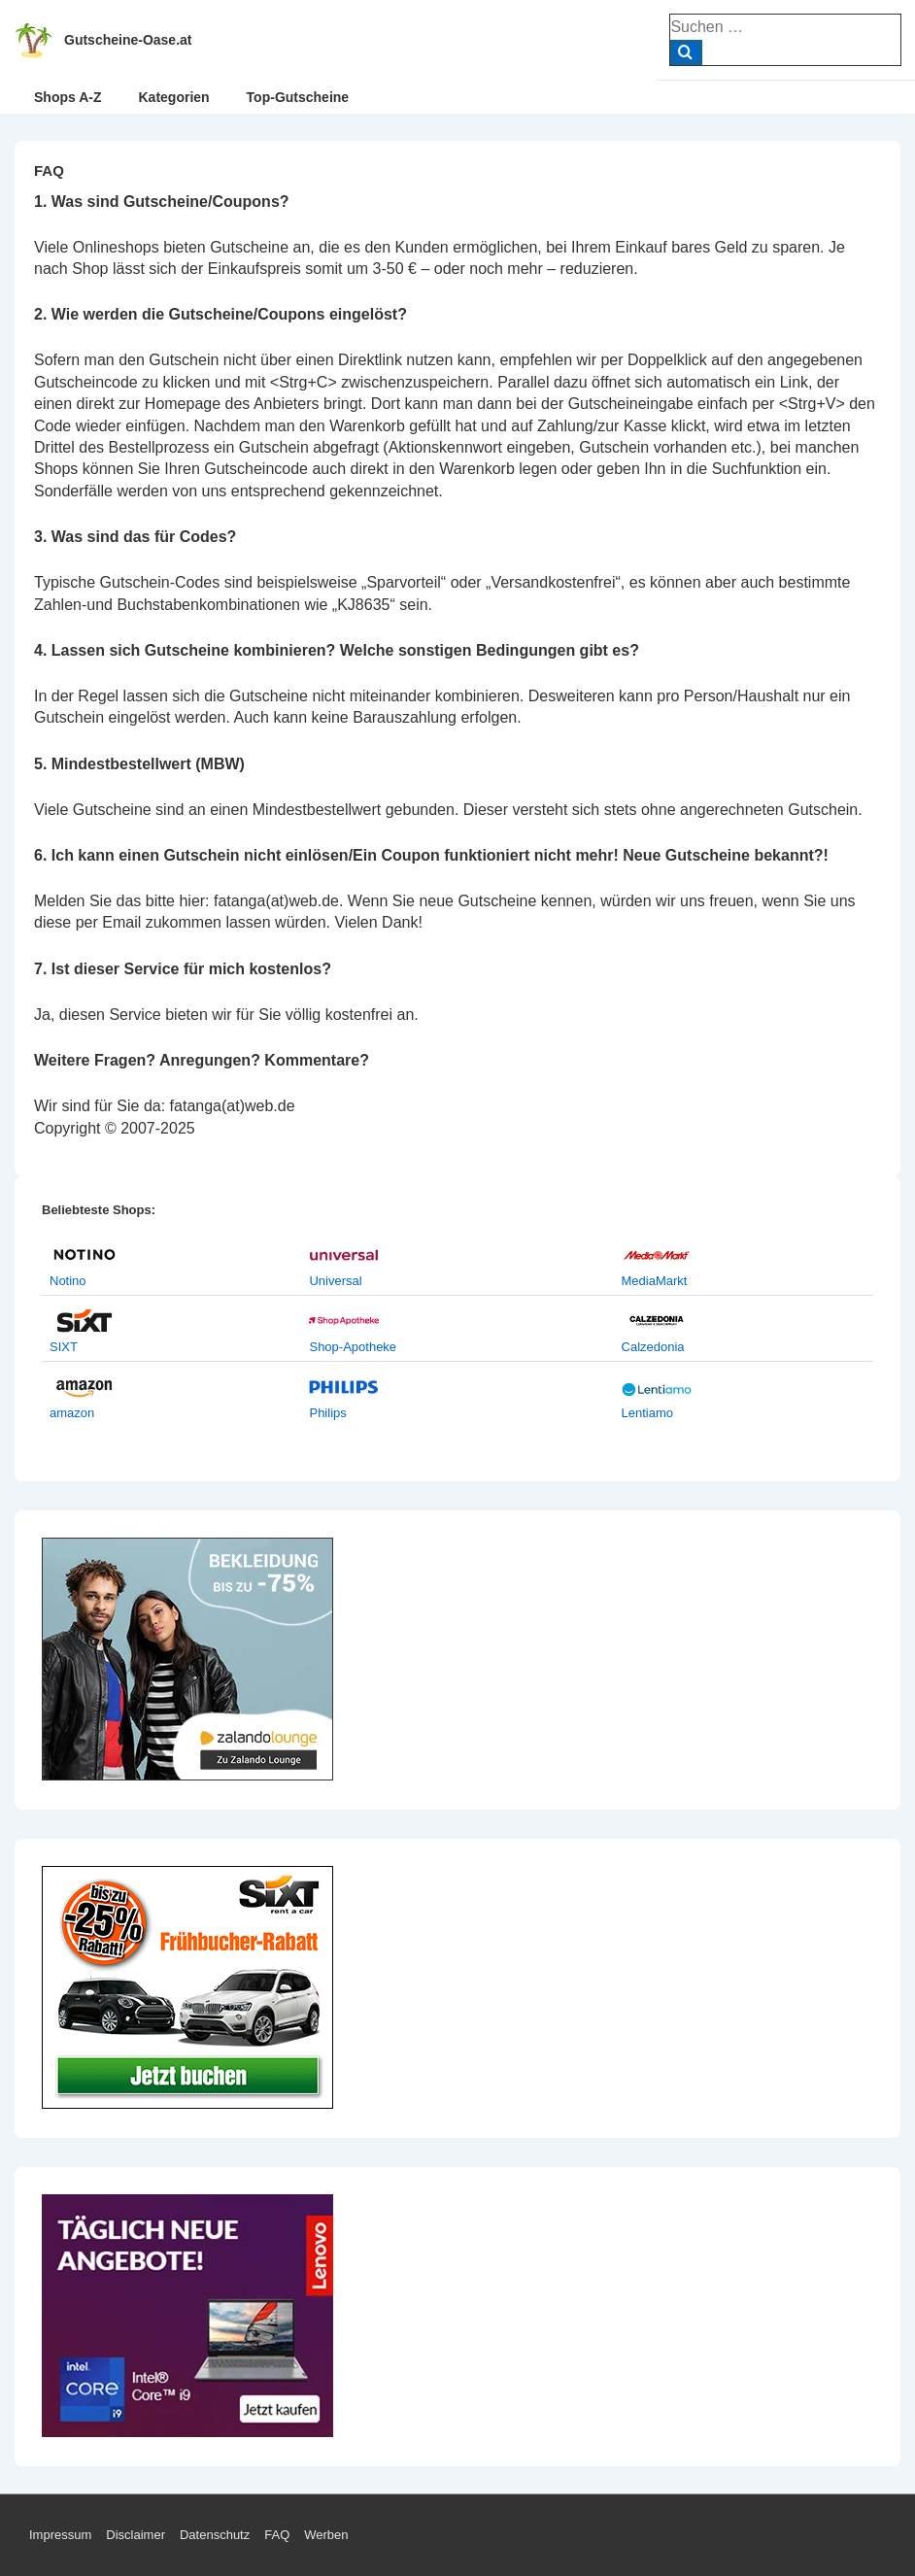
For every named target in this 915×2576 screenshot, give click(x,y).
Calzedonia (653, 1346)
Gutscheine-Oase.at (128, 40)
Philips (327, 1413)
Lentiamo (647, 1413)
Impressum (60, 2534)
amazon (72, 1413)
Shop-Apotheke (352, 1346)
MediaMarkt (655, 1280)
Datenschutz (215, 2534)
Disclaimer (135, 2534)
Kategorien (173, 97)
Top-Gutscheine (298, 97)
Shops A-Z (67, 97)
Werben (326, 2534)
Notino (68, 1280)
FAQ (276, 2534)
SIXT (64, 1346)
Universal (335, 1280)
